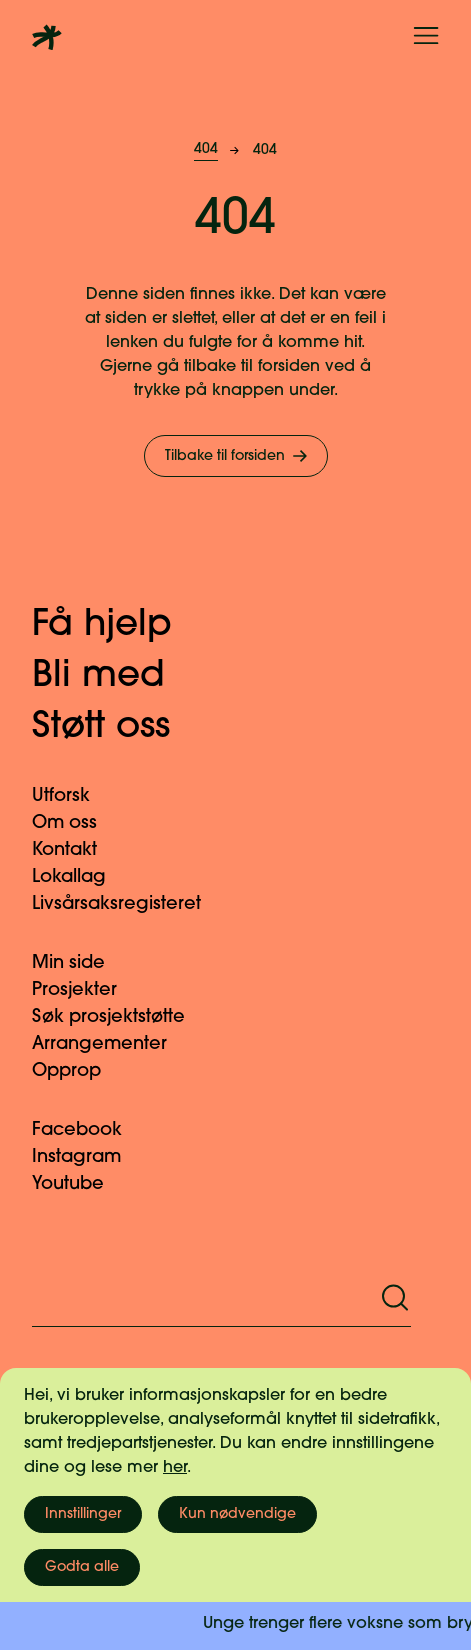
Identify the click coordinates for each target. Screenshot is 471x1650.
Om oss (76, 823)
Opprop (78, 1071)
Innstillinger (83, 1514)
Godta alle (82, 1567)
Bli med (119, 677)
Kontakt (76, 850)
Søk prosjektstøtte (120, 1017)
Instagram (88, 1157)
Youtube (80, 1184)
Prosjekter (86, 990)
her (175, 1468)
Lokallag (81, 877)
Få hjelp (122, 626)
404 (206, 149)
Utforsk (73, 796)
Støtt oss (121, 728)
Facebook (89, 1130)
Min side (80, 963)
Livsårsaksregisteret (128, 904)
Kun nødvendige (237, 1514)
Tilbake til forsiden (238, 456)
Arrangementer (111, 1044)
